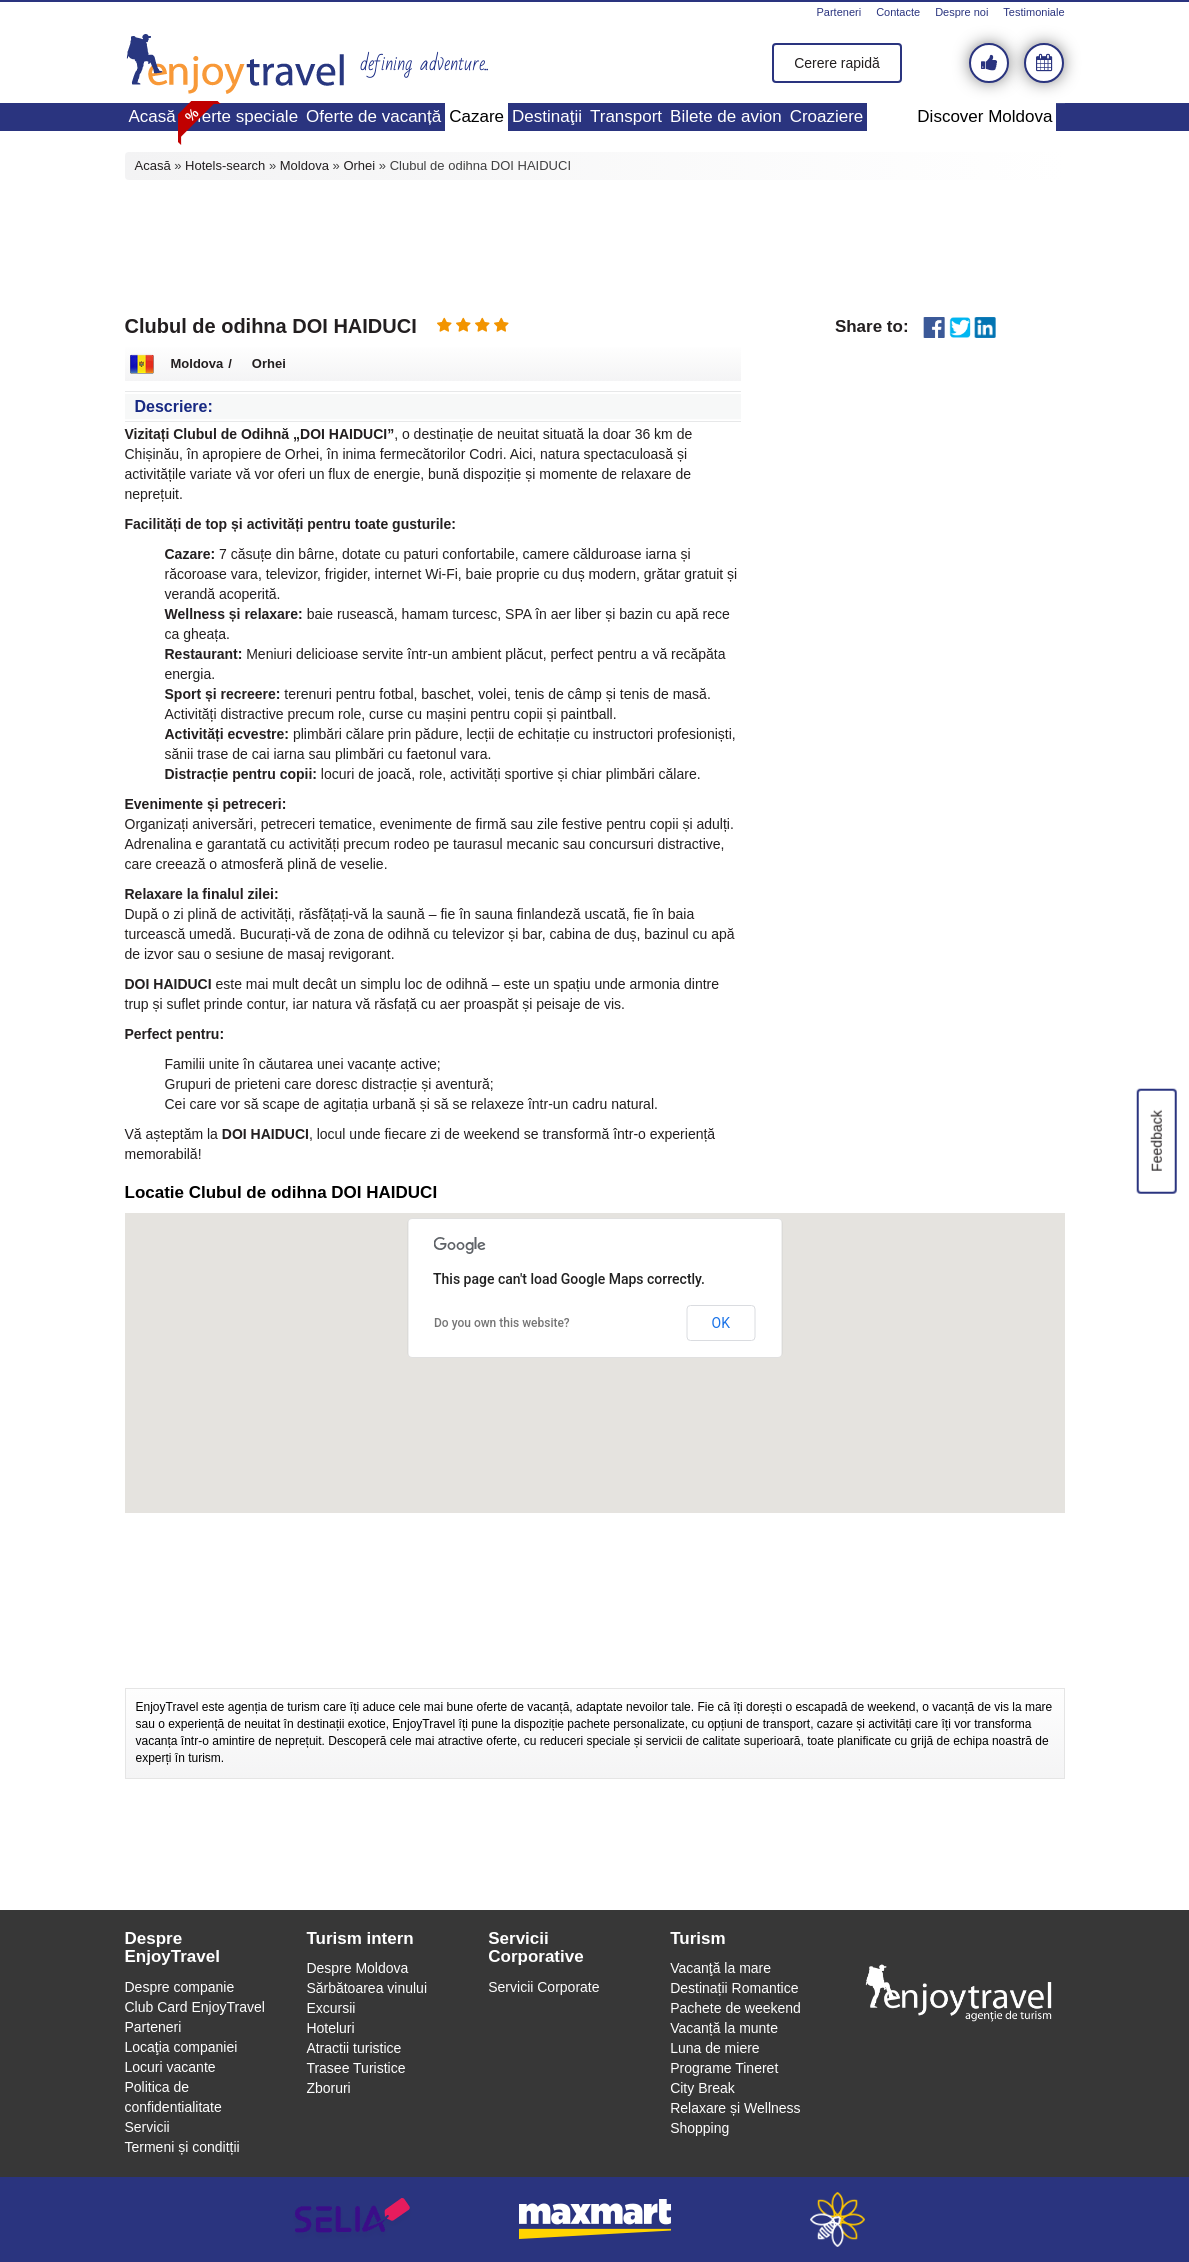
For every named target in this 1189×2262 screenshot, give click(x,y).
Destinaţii (547, 116)
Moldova (304, 165)
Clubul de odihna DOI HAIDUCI (271, 326)
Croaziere (827, 116)
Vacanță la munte (724, 2028)
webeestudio (837, 2219)
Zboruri (328, 2088)
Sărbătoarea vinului (366, 1988)
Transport (626, 116)
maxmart (594, 2219)
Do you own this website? (502, 1323)
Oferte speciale (241, 116)
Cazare (476, 116)
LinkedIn (985, 327)
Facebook (934, 327)
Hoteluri (330, 2028)
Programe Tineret (724, 2068)
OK (721, 1323)
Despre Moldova (357, 1968)
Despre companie (180, 1987)
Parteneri (838, 12)
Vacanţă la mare (720, 1968)
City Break (702, 2088)
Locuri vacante (170, 2067)
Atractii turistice (353, 2048)
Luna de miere (715, 2048)
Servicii (147, 2127)
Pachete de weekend (735, 2008)
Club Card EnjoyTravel (195, 2007)
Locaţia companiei (181, 2047)
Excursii (330, 2008)
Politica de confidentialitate (173, 2097)
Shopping (699, 2128)
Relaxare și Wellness (735, 2108)
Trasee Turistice (355, 2068)
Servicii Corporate (543, 1987)
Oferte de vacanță (373, 116)
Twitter (959, 327)
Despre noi (961, 12)
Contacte (898, 12)
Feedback (1156, 1140)
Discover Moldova (984, 116)
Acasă (152, 116)
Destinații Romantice (734, 1988)
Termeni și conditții (182, 2147)
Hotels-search (225, 165)
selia (352, 2219)
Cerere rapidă (837, 63)
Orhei (359, 165)
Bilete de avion (726, 116)
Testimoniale (1033, 12)
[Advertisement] (595, 245)
